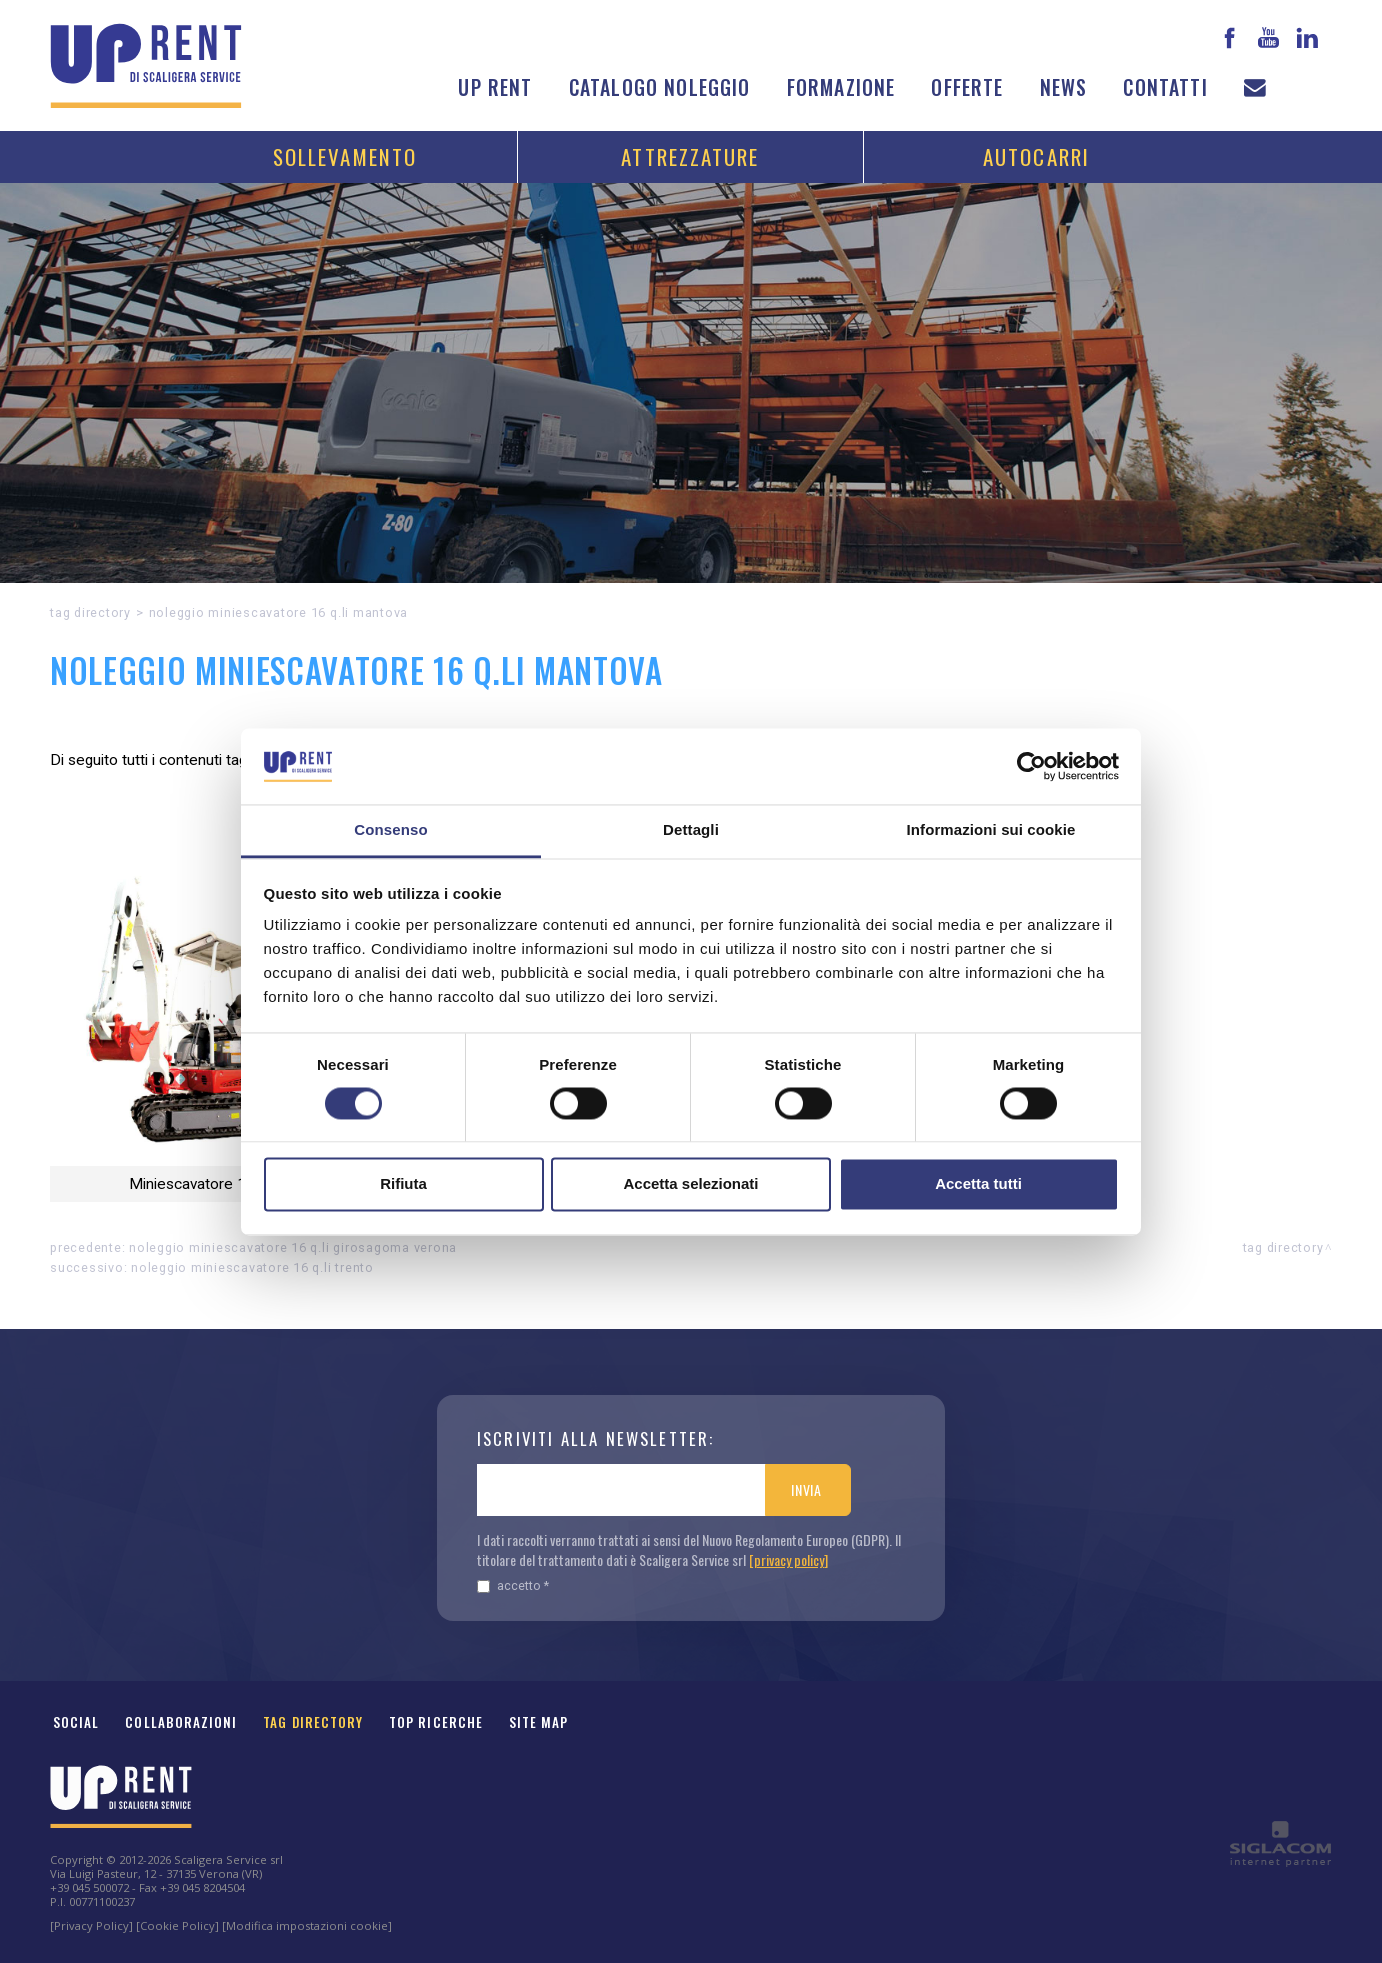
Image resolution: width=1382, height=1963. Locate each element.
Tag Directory (313, 1722)
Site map (539, 1722)
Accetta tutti (978, 1184)
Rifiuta (403, 1184)
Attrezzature (690, 156)
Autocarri (1036, 156)
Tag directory (90, 612)
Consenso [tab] (390, 830)
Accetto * (513, 1585)
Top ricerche (436, 1722)
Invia (806, 1489)
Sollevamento (345, 156)
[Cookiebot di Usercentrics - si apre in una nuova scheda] (1031, 766)
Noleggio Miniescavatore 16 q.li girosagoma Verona (293, 1247)
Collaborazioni (181, 1722)
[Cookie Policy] (177, 1925)
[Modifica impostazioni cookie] (307, 1925)
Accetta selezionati (690, 1184)
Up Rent (495, 87)
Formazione (841, 87)
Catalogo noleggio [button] (660, 87)
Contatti (1165, 87)
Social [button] (76, 1722)
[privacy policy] (788, 1559)
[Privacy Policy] (91, 1925)
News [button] (1064, 87)
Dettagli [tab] (691, 830)
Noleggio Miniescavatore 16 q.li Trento (252, 1267)
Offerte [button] (967, 87)
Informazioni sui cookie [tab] (991, 830)
